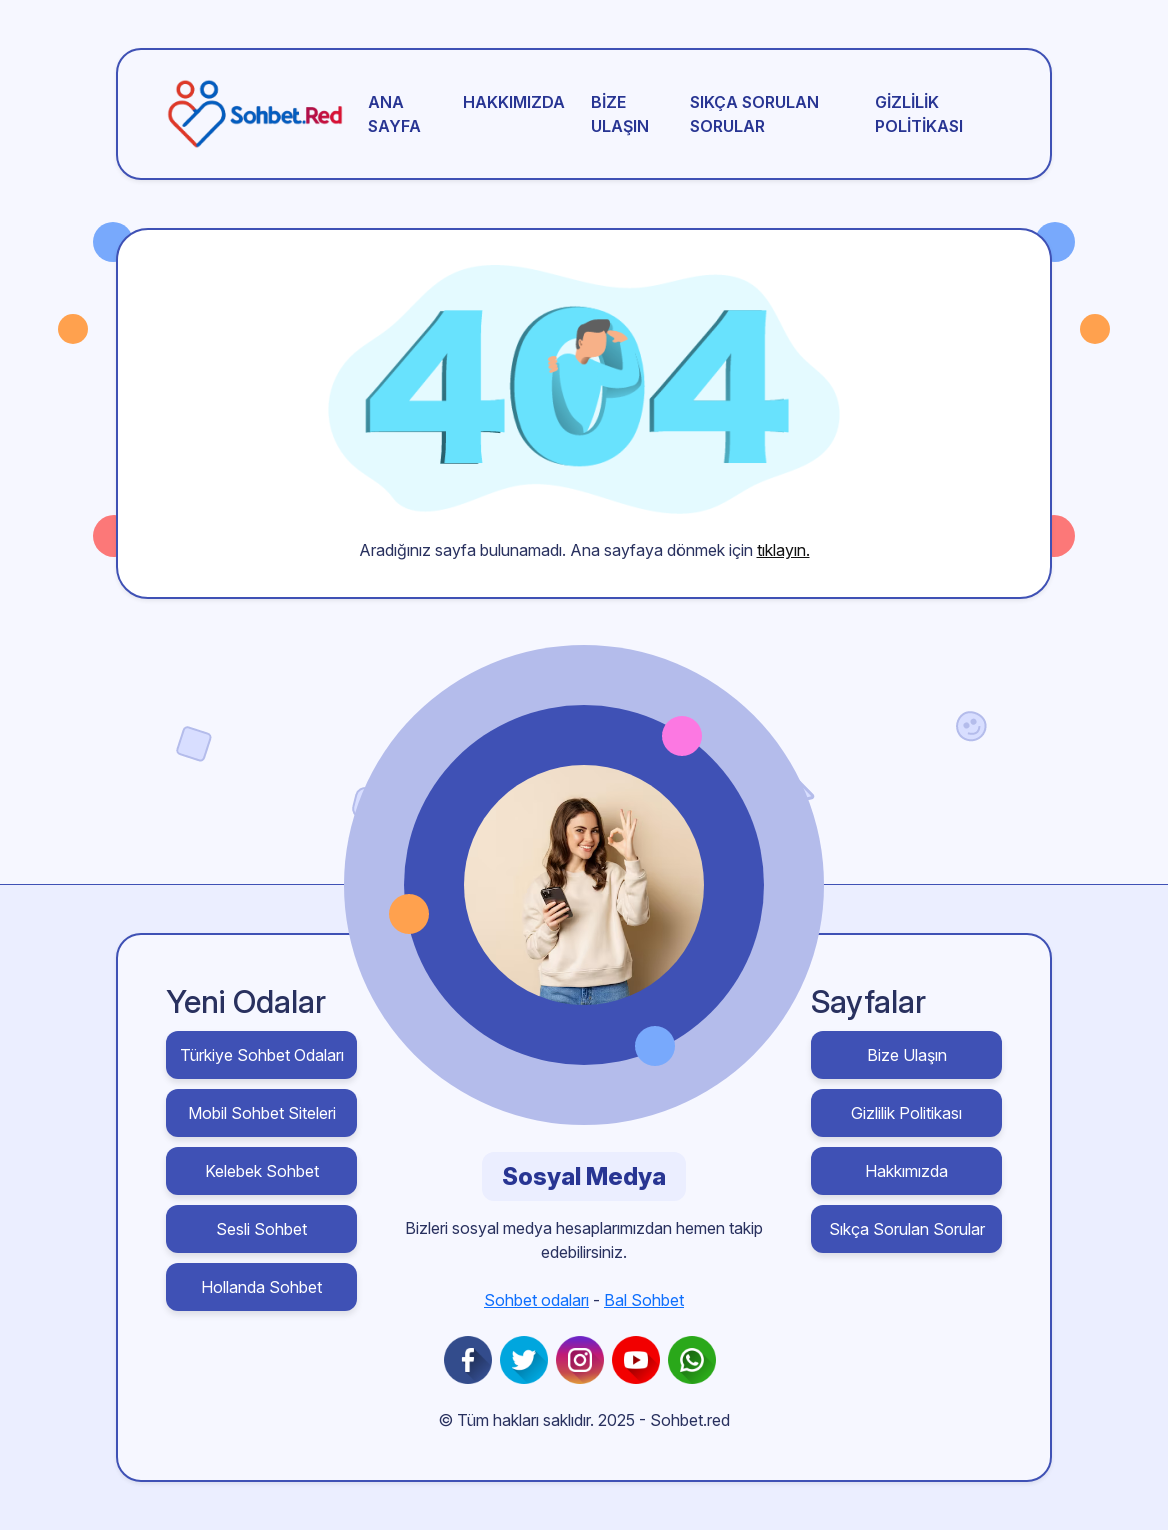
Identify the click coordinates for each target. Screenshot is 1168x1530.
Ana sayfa (394, 114)
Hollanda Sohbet (261, 1287)
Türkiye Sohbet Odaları (262, 1055)
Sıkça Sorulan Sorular (754, 114)
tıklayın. (783, 550)
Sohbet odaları (536, 1300)
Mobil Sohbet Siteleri (262, 1113)
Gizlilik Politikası (919, 114)
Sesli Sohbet (261, 1229)
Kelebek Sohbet (262, 1171)
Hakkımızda (514, 102)
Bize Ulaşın (620, 114)
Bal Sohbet (644, 1300)
